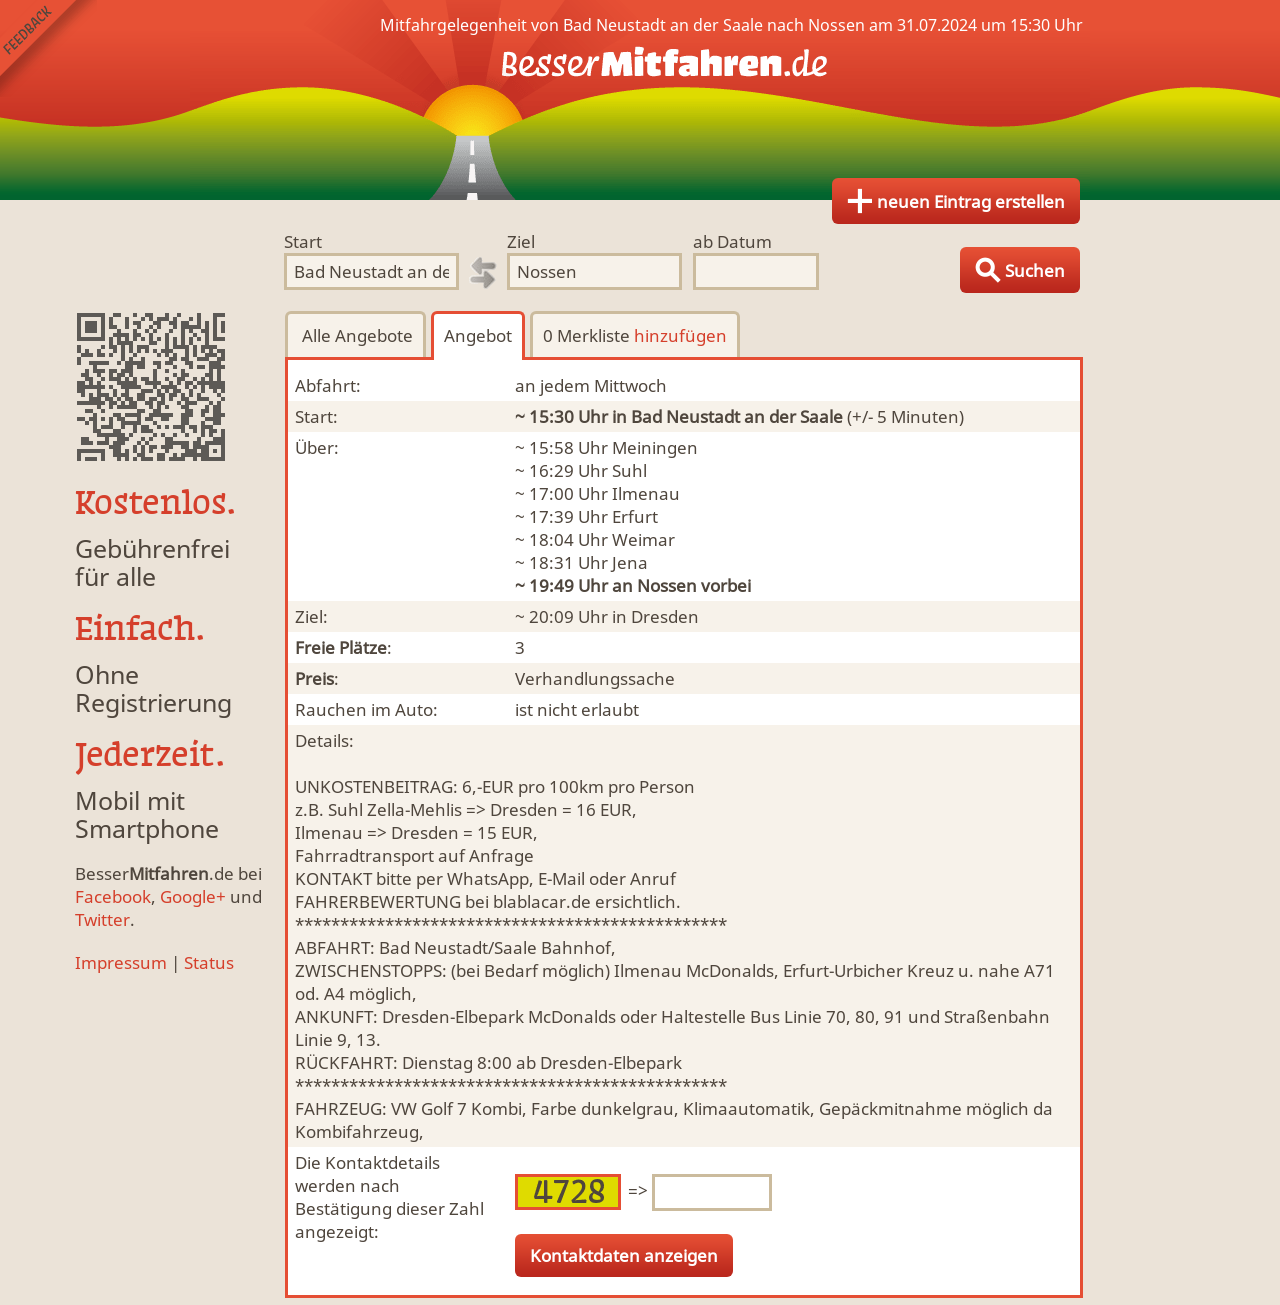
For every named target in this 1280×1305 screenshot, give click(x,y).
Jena (630, 562)
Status (209, 962)
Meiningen (655, 447)
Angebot (478, 335)
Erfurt (635, 516)
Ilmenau (646, 493)
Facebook (113, 896)
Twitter (102, 919)
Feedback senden (48, 48)
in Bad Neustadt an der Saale (727, 416)
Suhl (629, 470)
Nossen (667, 585)
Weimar (643, 539)
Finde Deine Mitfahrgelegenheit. (640, 100)
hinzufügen (680, 335)
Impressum (121, 962)
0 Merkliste (635, 335)
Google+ (193, 896)
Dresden (665, 616)
